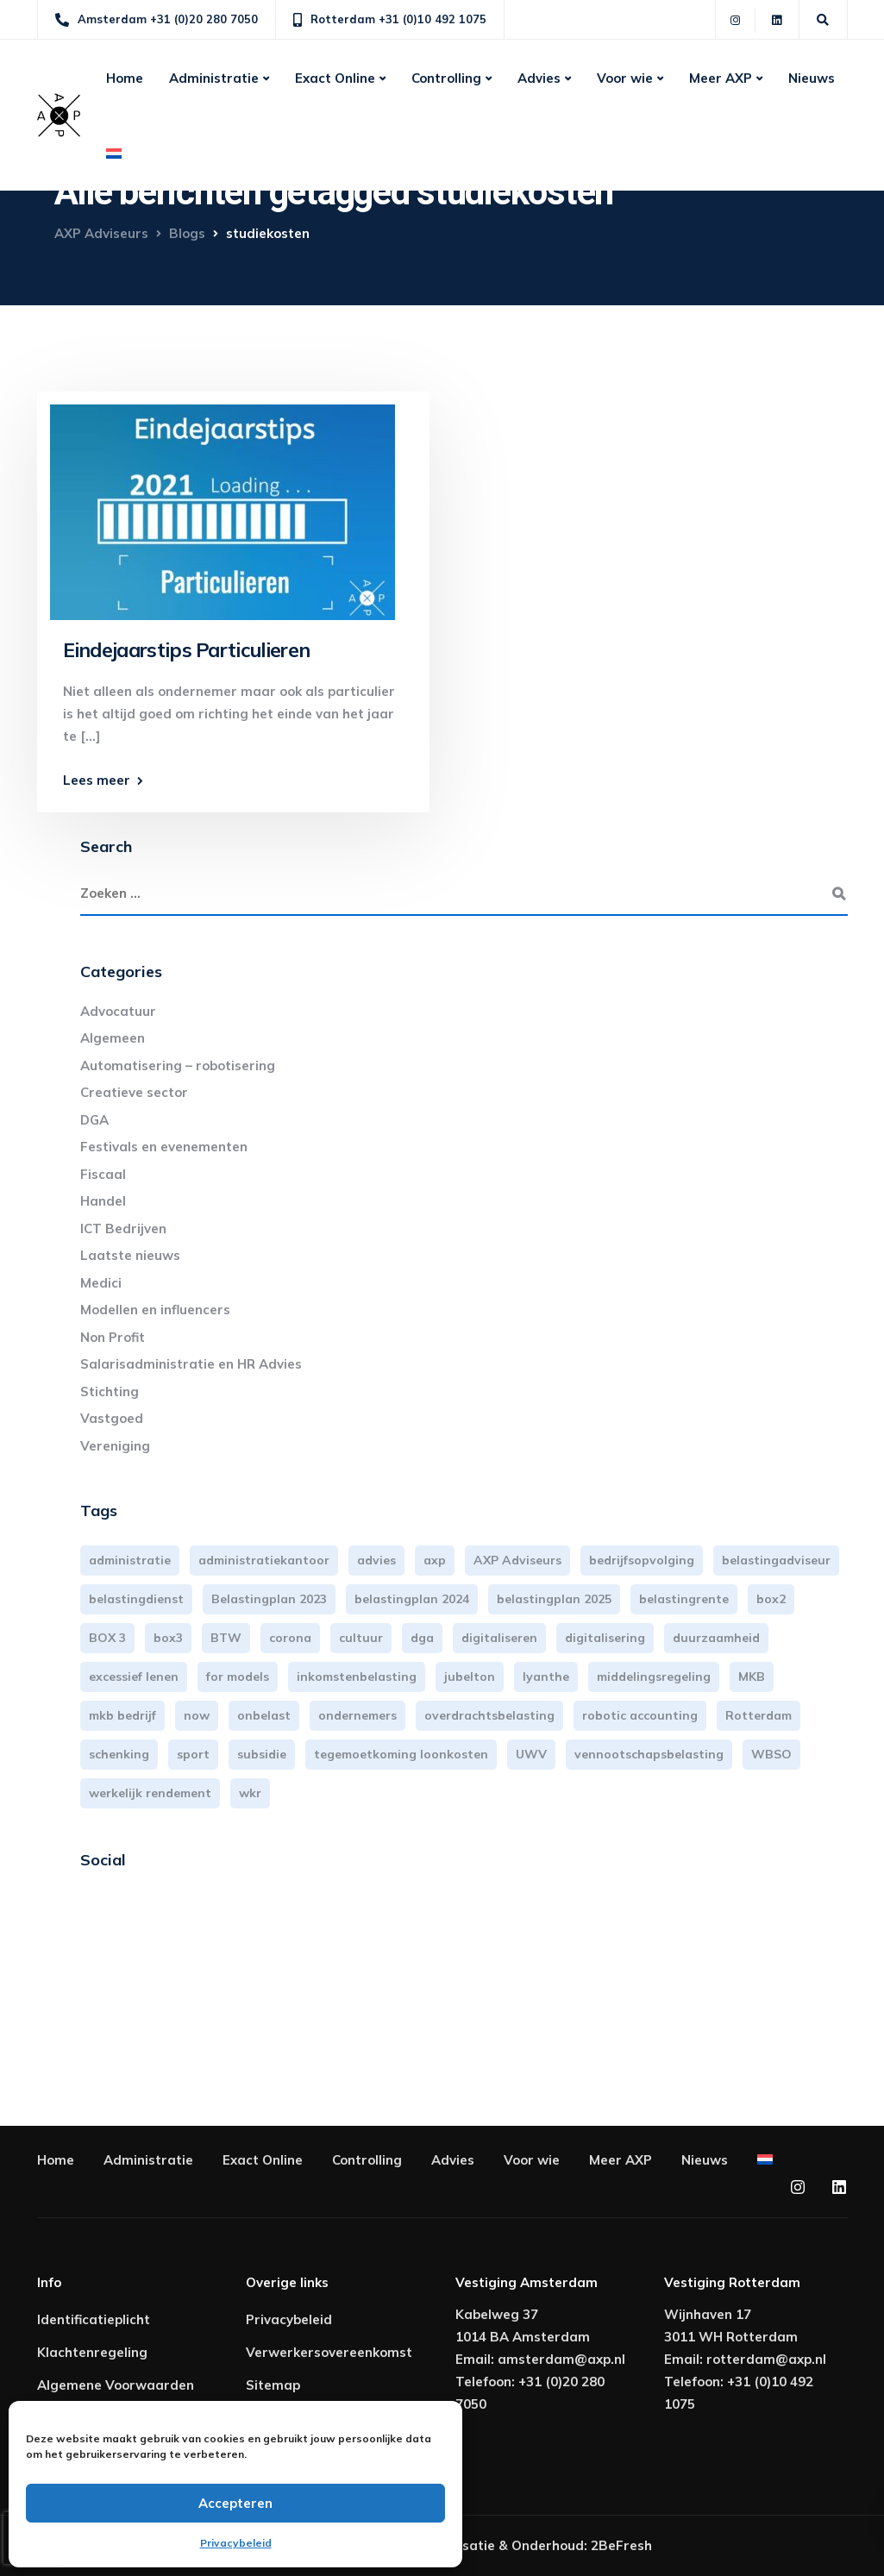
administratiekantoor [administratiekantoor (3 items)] (263, 1560)
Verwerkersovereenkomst (329, 2352)
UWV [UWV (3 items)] (531, 1754)
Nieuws (811, 78)
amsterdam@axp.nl (561, 2359)
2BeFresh (621, 2545)
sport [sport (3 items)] (193, 1754)
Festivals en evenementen (164, 1146)
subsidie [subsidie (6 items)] (261, 1754)
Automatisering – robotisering (177, 1065)
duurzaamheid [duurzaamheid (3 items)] (716, 1637)
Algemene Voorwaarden (115, 2385)
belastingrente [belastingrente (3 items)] (684, 1599)
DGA (94, 1120)
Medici (101, 1283)
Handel (103, 1201)
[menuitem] (114, 153)
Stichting (109, 1391)
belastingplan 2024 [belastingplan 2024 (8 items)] (411, 1599)
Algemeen (112, 1038)
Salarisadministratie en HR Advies (191, 1364)
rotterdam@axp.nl (766, 2359)
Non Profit (112, 1337)
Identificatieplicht (93, 2319)
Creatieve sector (134, 1092)
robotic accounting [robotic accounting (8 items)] (640, 1715)
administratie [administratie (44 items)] (130, 1560)
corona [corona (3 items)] (290, 1637)
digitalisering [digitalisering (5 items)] (605, 1637)
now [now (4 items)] (197, 1715)
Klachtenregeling (92, 2352)
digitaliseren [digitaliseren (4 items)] (499, 1637)
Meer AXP (720, 78)
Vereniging (115, 1446)
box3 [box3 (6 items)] (168, 1637)
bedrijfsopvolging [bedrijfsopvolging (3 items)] (641, 1560)
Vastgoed (111, 1418)
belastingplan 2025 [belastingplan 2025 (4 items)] (554, 1599)
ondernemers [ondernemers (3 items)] (357, 1715)
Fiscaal (103, 1174)
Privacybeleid (236, 2542)
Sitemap (273, 2385)
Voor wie (625, 78)
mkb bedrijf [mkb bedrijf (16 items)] (122, 1715)
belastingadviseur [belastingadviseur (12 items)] (776, 1560)
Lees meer (96, 780)
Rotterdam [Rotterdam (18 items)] (758, 1715)
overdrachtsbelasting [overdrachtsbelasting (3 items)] (489, 1715)
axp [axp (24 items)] (434, 1560)
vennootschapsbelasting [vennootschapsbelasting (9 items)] (649, 1754)
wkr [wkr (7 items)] (250, 1793)
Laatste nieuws (130, 1255)
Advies (539, 78)
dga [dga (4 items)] (422, 1637)
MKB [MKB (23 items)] (751, 1676)
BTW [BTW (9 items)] (225, 1637)
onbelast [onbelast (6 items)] (264, 1715)
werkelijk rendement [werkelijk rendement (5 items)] (150, 1793)
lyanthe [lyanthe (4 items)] (546, 1676)
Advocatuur (118, 1011)
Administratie (214, 78)
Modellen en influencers (155, 1309)
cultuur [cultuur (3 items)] (361, 1637)
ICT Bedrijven (123, 1228)
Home (124, 78)
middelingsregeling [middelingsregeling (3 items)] (654, 1676)
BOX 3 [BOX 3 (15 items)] (107, 1637)
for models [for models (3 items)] (237, 1676)
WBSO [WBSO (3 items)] (771, 1754)
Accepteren (235, 2503)
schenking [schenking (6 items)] (119, 1754)
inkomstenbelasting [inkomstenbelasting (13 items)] (357, 1676)
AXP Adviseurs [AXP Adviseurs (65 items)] (517, 1560)
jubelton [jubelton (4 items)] (469, 1676)
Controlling (446, 78)
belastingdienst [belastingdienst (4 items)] (136, 1599)
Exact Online (335, 78)
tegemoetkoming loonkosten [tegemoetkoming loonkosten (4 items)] (401, 1754)
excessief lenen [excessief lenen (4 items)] (134, 1676)
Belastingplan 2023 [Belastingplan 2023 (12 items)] (269, 1599)
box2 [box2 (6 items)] (771, 1599)
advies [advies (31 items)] (376, 1560)
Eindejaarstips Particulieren (186, 649)
